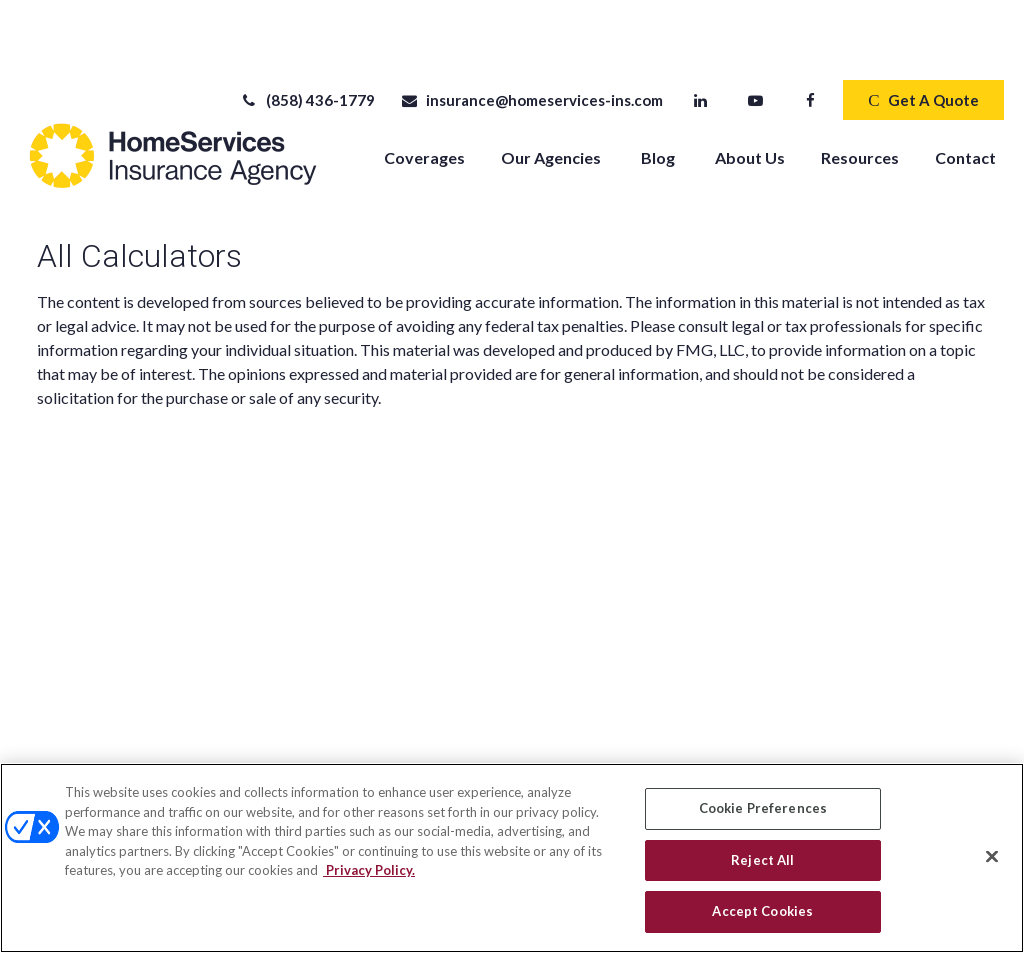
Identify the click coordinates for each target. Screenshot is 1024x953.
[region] (512, 858)
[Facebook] (810, 40)
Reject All (762, 860)
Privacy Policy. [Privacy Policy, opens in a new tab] (369, 870)
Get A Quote (923, 40)
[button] (424, 95)
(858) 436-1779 (307, 40)
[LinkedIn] (700, 40)
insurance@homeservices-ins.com (531, 40)
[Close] (992, 857)
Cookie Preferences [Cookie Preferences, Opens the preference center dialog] (763, 808)
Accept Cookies (762, 911)
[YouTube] (755, 40)
